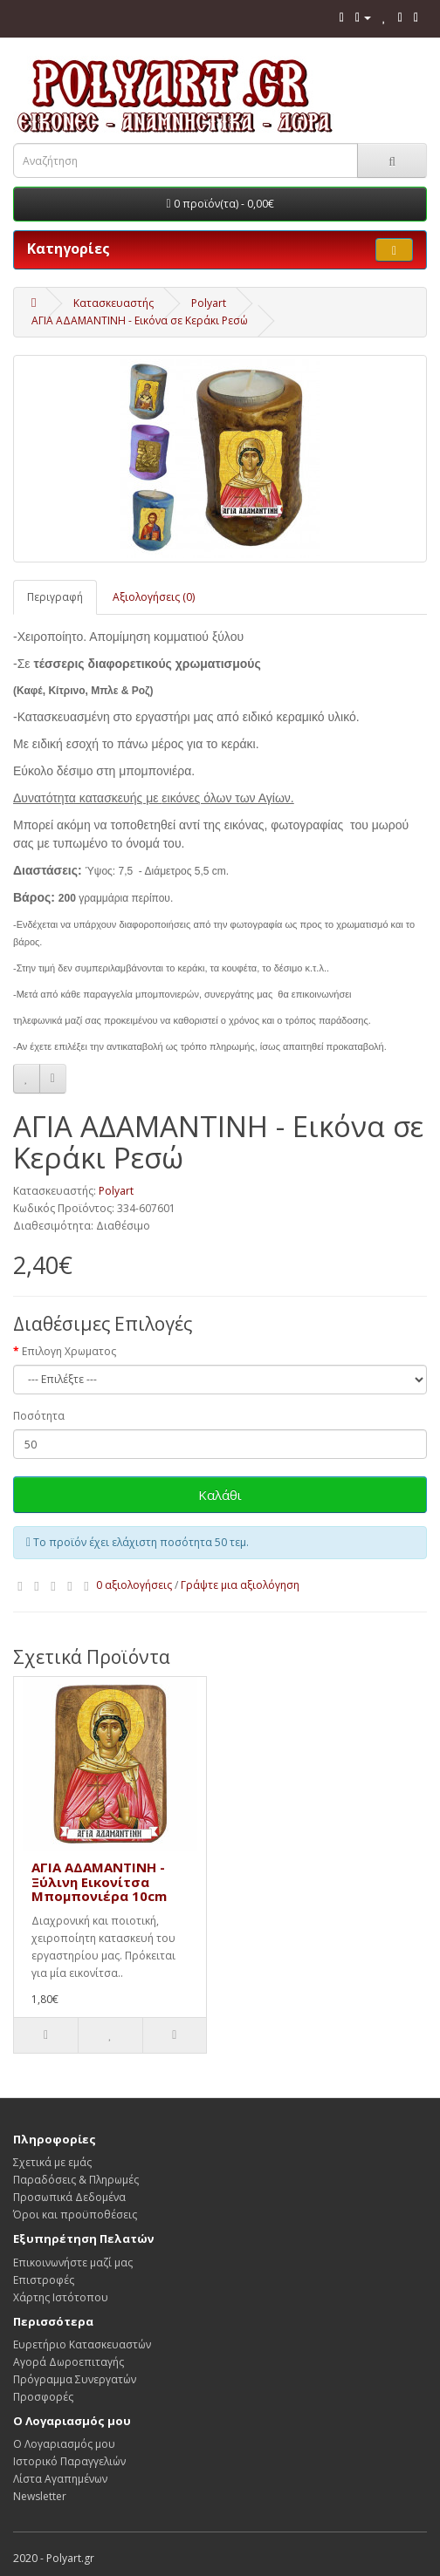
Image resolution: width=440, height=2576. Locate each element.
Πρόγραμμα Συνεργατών (74, 2379)
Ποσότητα (39, 1415)
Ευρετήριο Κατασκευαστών (82, 2344)
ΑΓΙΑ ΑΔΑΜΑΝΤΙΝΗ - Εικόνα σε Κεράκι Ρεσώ (139, 320)
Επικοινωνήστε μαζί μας (73, 2262)
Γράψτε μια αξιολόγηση (240, 1585)
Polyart (208, 303)
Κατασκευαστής (113, 303)
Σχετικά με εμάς (52, 2162)
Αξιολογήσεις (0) (154, 596)
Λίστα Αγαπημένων (60, 2478)
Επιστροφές (43, 2280)
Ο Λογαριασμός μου (64, 2443)
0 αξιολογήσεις (134, 1585)
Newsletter (39, 2496)
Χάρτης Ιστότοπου (60, 2297)
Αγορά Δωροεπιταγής (68, 2362)
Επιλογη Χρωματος (69, 1351)
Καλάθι (220, 1494)
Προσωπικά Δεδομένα (69, 2197)
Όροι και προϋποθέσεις (75, 2214)
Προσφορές (43, 2396)
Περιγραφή (55, 596)
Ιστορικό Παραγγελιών (69, 2461)
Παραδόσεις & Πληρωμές (76, 2179)
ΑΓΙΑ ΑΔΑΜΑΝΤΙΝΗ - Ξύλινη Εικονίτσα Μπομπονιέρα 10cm (99, 1881)
